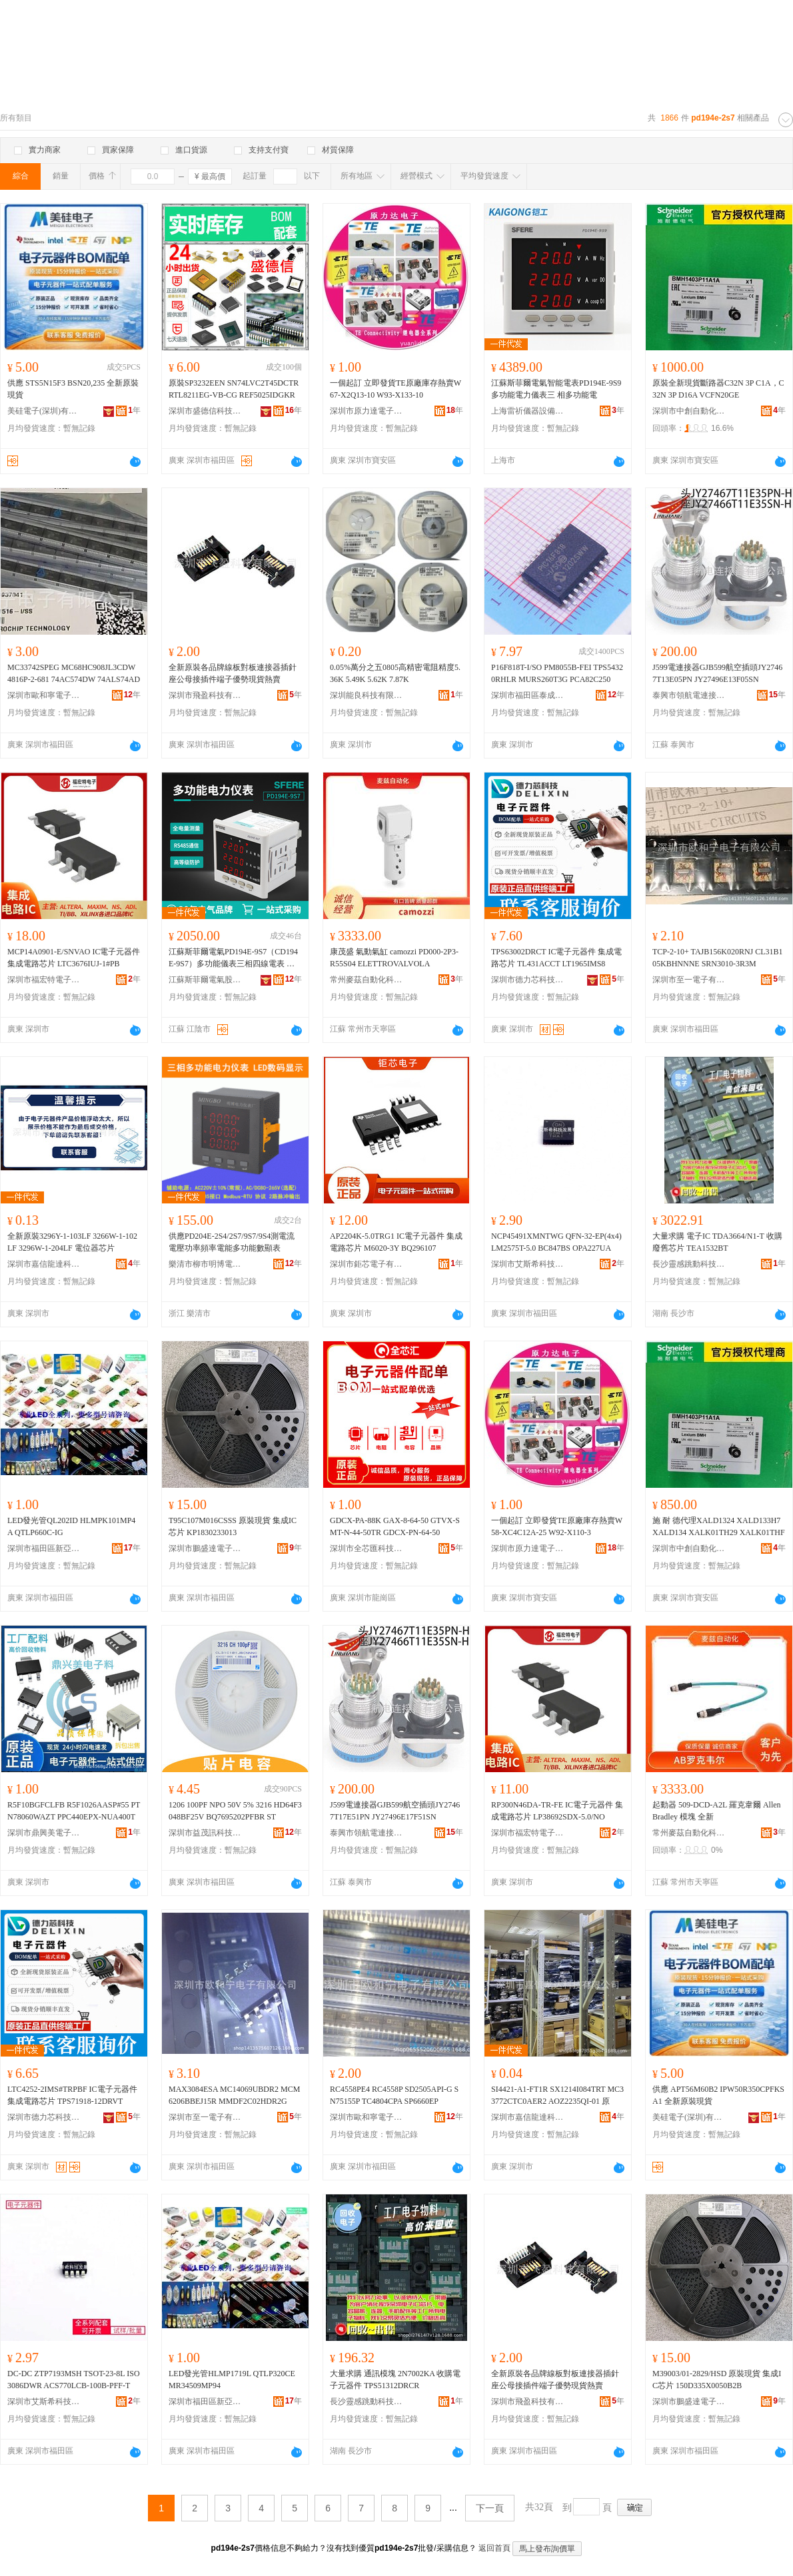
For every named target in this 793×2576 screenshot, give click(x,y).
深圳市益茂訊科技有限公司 (205, 1832)
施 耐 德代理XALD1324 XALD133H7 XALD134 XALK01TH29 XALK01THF (718, 1526)
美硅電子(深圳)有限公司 (44, 411)
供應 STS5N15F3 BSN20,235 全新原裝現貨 (73, 389)
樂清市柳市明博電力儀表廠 (205, 1264)
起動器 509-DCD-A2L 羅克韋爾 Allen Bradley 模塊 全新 (716, 1810)
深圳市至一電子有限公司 (689, 979)
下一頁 (490, 2508)
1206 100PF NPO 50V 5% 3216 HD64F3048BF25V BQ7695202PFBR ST (235, 1810)
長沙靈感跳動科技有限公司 (689, 1264)
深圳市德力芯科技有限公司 (527, 979)
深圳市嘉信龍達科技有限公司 (44, 1264)
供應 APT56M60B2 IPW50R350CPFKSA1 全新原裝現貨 (718, 2095)
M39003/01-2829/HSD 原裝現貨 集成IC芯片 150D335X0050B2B (716, 2379)
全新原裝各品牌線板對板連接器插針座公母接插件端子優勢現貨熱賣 (233, 673)
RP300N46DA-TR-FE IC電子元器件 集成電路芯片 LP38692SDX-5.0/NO (557, 1810)
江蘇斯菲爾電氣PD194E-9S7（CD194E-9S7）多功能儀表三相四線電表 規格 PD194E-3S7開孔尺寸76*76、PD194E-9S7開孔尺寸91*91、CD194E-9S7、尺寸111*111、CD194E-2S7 (235, 958)
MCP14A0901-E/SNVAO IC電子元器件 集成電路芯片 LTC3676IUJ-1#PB (73, 957)
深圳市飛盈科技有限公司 (205, 695)
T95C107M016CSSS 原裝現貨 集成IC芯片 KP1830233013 (233, 1526)
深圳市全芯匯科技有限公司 (366, 1548)
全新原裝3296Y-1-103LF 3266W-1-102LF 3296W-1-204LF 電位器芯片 (72, 1242)
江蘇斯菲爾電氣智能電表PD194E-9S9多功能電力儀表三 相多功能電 (556, 389)
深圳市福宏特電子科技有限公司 (44, 979)
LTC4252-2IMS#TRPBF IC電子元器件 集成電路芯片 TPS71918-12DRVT (72, 2095)
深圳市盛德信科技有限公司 (205, 411)
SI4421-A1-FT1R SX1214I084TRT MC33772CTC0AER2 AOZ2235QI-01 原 (557, 2095)
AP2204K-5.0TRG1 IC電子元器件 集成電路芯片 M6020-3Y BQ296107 (396, 1242)
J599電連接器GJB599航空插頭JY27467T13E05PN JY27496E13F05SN (717, 673)
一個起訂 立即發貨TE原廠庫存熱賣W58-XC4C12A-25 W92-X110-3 (556, 1526)
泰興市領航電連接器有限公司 (689, 695)
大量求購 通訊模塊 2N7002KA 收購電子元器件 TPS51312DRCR (395, 2379)
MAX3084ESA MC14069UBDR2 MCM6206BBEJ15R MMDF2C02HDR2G (234, 2095)
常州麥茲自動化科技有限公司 (366, 979)
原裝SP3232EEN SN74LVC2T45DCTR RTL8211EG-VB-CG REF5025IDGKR (234, 389)
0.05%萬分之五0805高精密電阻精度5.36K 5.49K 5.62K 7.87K (395, 673)
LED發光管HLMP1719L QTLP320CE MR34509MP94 (232, 2379)
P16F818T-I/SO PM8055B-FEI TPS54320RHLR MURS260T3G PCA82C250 (557, 673)
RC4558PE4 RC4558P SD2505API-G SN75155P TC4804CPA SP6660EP (394, 2095)
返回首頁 (494, 2548)
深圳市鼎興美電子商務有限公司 (44, 1832)
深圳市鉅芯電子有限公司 (366, 1264)
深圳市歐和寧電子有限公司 (44, 695)
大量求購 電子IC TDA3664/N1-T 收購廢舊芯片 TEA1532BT (717, 1242)
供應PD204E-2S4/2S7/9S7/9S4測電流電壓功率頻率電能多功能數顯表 (232, 1242)
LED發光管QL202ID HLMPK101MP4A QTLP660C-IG (71, 1526)
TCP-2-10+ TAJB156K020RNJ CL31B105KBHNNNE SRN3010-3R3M (717, 957)
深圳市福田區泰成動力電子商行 (527, 695)
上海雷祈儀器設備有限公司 (527, 411)
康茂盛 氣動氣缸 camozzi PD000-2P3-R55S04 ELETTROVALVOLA (394, 957)
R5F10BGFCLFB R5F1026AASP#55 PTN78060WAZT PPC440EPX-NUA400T (73, 1810)
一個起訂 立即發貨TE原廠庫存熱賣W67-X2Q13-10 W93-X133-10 (395, 389)
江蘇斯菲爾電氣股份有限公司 (205, 979)
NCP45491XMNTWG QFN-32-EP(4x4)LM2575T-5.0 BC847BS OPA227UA (556, 1242)
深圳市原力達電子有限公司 (366, 411)
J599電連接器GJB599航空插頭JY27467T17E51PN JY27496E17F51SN (395, 1810)
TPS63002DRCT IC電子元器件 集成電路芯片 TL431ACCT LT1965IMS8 (556, 957)
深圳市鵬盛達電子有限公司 (205, 1548)
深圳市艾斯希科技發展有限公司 (527, 1264)
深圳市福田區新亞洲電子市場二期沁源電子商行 (44, 1548)
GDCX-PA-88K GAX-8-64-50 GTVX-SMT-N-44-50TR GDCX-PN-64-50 (395, 1526)
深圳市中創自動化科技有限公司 (689, 411)
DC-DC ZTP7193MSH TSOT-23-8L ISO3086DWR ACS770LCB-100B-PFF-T (73, 2379)
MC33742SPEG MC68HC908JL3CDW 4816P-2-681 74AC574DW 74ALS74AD (73, 673)
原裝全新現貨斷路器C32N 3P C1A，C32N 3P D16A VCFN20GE (718, 389)
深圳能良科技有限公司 (366, 695)
